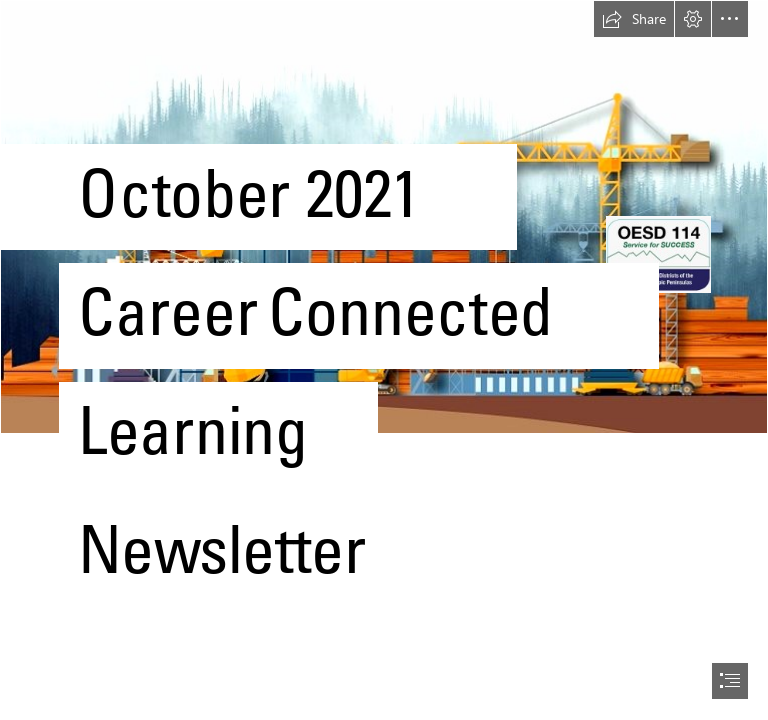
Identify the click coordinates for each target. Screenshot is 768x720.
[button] (634, 19)
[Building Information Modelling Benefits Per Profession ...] (384, 333)
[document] (384, 360)
